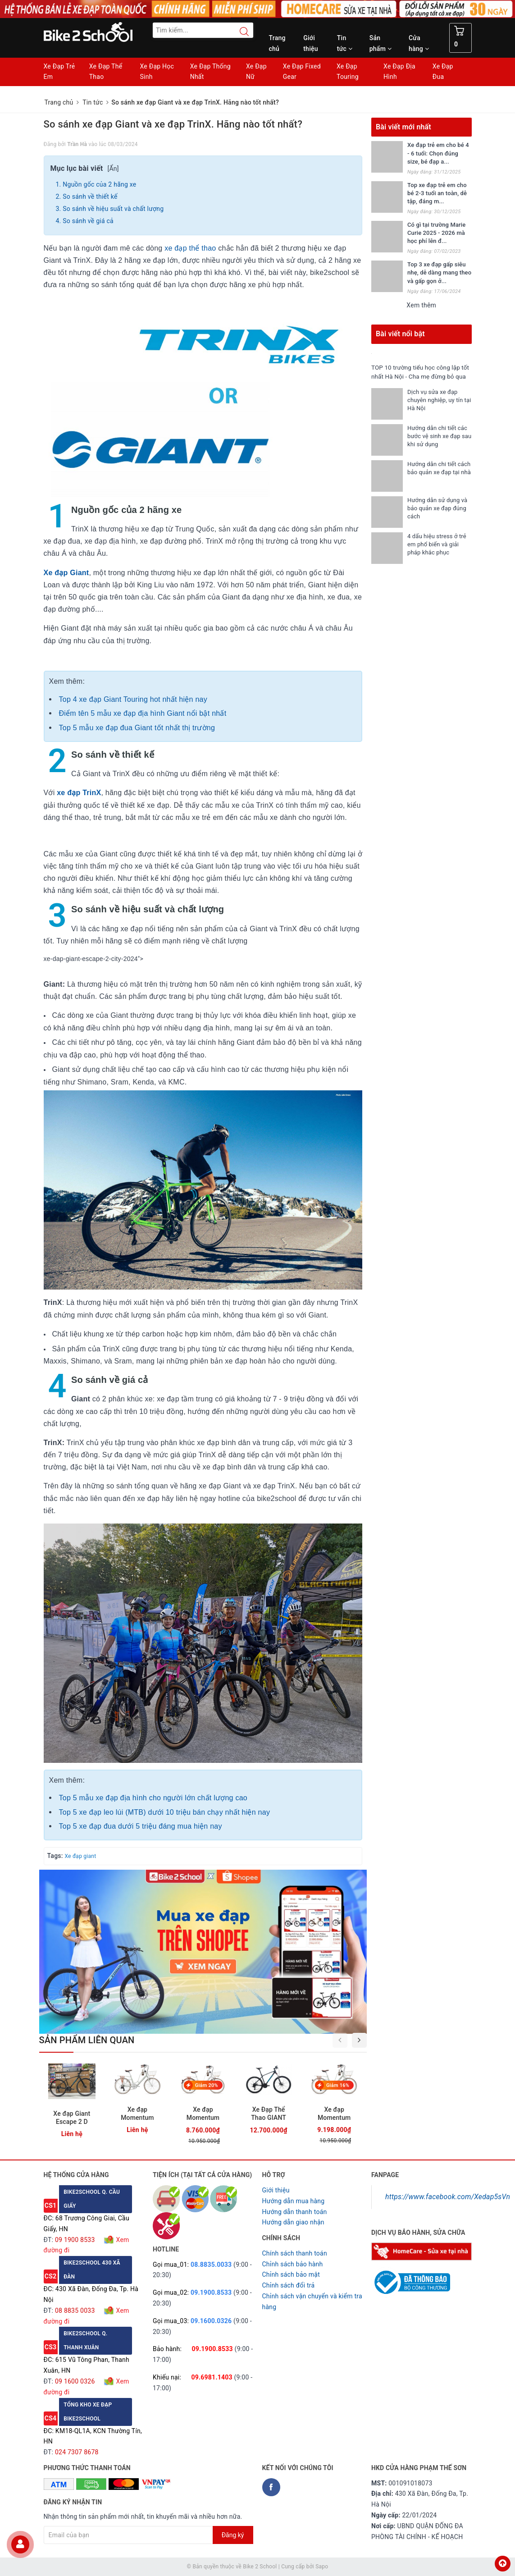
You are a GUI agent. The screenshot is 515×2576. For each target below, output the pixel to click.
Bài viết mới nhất (403, 127)
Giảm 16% (337, 2085)
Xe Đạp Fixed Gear (302, 72)
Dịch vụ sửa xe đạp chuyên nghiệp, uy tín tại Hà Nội (435, 408)
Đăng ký (233, 2535)
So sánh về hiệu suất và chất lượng (113, 208)
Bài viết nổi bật (400, 333)
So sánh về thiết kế (91, 196)
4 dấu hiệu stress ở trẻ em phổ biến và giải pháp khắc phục (437, 552)
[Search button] (240, 32)
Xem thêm (421, 305)
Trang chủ (277, 43)
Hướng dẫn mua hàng (293, 2201)
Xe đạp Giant (66, 573)
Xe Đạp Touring (348, 72)
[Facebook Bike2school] (271, 2487)
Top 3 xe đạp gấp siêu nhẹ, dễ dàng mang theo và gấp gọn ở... (439, 272)
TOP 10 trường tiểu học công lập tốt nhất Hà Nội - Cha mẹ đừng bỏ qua (419, 376)
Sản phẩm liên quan (87, 2040)
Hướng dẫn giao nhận (293, 2222)
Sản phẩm (380, 43)
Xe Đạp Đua (443, 72)
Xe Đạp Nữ (256, 72)
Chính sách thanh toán (294, 2253)
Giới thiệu (310, 43)
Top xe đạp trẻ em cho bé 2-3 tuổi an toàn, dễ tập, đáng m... (437, 193)
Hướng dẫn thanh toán (294, 2211)
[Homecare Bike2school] (421, 2251)
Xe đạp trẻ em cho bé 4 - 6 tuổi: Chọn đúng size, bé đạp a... (438, 153)
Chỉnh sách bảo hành (292, 2264)
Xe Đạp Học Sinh (157, 72)
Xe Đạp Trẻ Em (59, 72)
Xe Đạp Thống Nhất (210, 72)
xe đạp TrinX (79, 792)
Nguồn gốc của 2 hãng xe (99, 184)
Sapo (321, 2566)
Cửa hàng (419, 43)
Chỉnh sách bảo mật (291, 2274)
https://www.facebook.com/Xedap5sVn (447, 2196)
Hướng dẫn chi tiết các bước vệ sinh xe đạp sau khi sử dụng (437, 444)
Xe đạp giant (80, 1856)
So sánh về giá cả (88, 220)
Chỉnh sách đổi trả (288, 2285)
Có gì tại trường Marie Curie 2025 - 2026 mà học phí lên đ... (436, 232)
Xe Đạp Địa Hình (399, 72)
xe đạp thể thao (190, 248)
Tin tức (344, 43)
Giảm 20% (206, 2085)
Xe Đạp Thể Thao (106, 72)
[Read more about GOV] (410, 2278)
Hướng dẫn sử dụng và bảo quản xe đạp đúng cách (437, 516)
